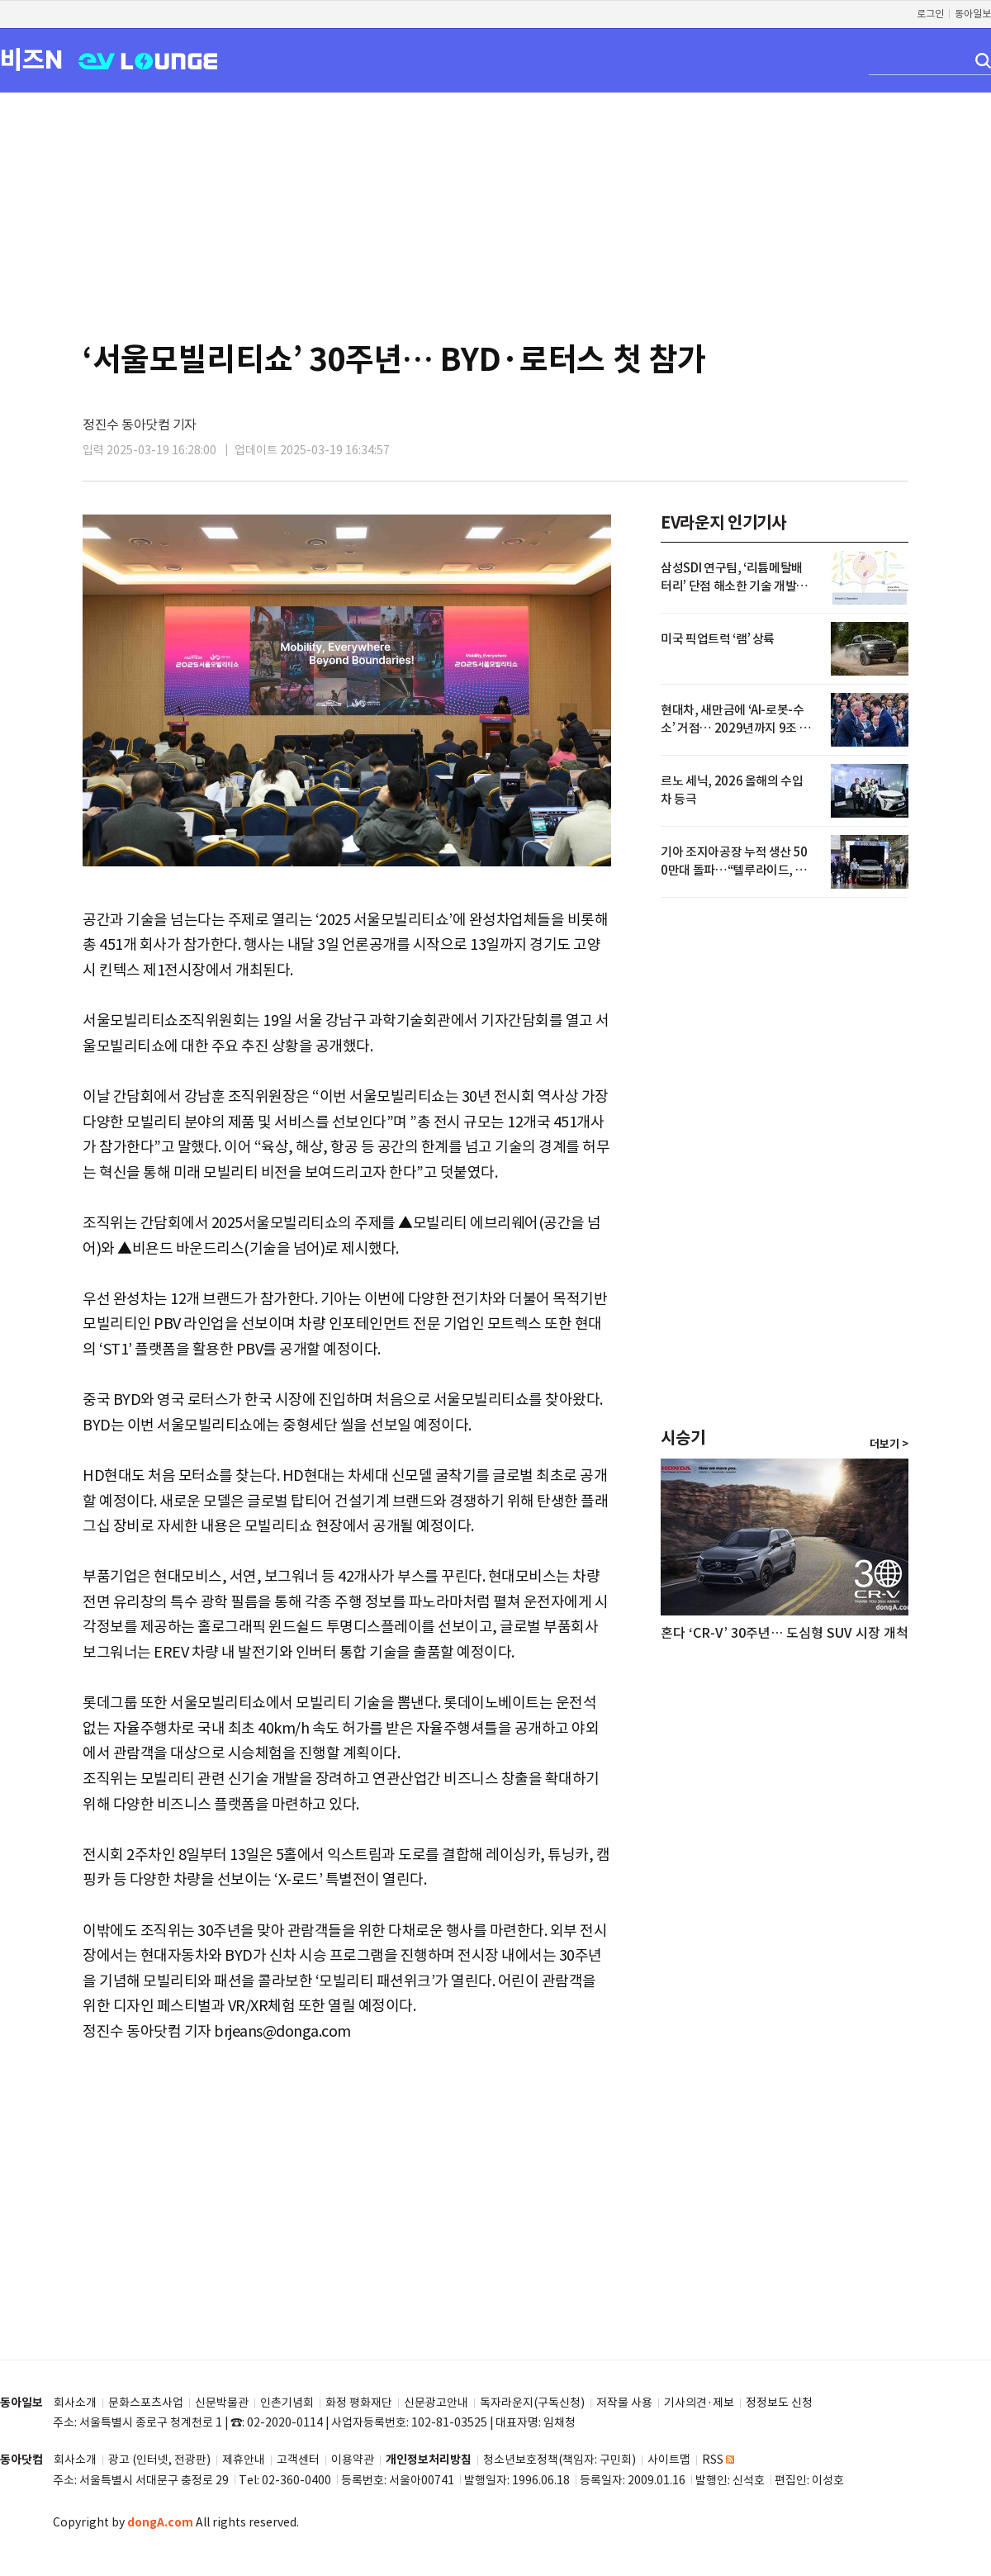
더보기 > (889, 1444)
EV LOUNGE (148, 60)
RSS (718, 2460)
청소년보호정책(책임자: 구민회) (559, 2460)
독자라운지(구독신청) (532, 2403)
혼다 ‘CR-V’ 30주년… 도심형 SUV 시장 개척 (784, 1633)
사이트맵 (668, 2460)
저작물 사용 (624, 2403)
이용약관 (352, 2460)
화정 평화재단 (358, 2403)
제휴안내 (243, 2460)
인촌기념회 (287, 2403)
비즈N (31, 59)
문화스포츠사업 (145, 2403)
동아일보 (973, 13)
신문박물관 (222, 2403)
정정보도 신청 (779, 2403)
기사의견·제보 (699, 2403)
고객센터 (298, 2460)
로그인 (930, 13)
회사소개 (75, 2403)
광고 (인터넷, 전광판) (159, 2460)
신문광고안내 (436, 2403)
